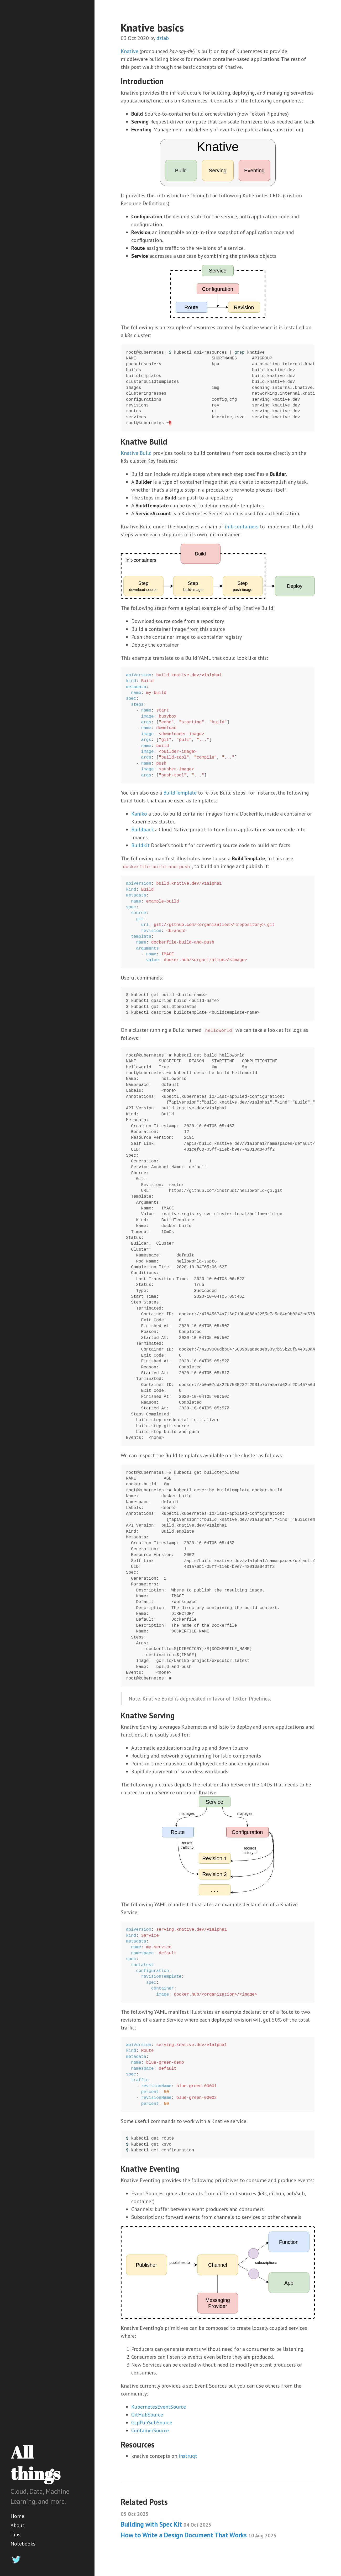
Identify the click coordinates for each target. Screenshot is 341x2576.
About (17, 2525)
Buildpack (142, 829)
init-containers (242, 526)
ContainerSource (150, 2430)
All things (35, 2462)
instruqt (188, 2456)
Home (17, 2516)
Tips (15, 2534)
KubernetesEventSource (158, 2406)
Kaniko (139, 813)
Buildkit (140, 845)
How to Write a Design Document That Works (198, 2535)
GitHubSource (147, 2414)
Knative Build (136, 453)
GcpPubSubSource (151, 2422)
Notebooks (23, 2543)
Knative (129, 51)
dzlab (162, 38)
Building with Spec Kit (166, 2524)
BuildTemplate (180, 792)
